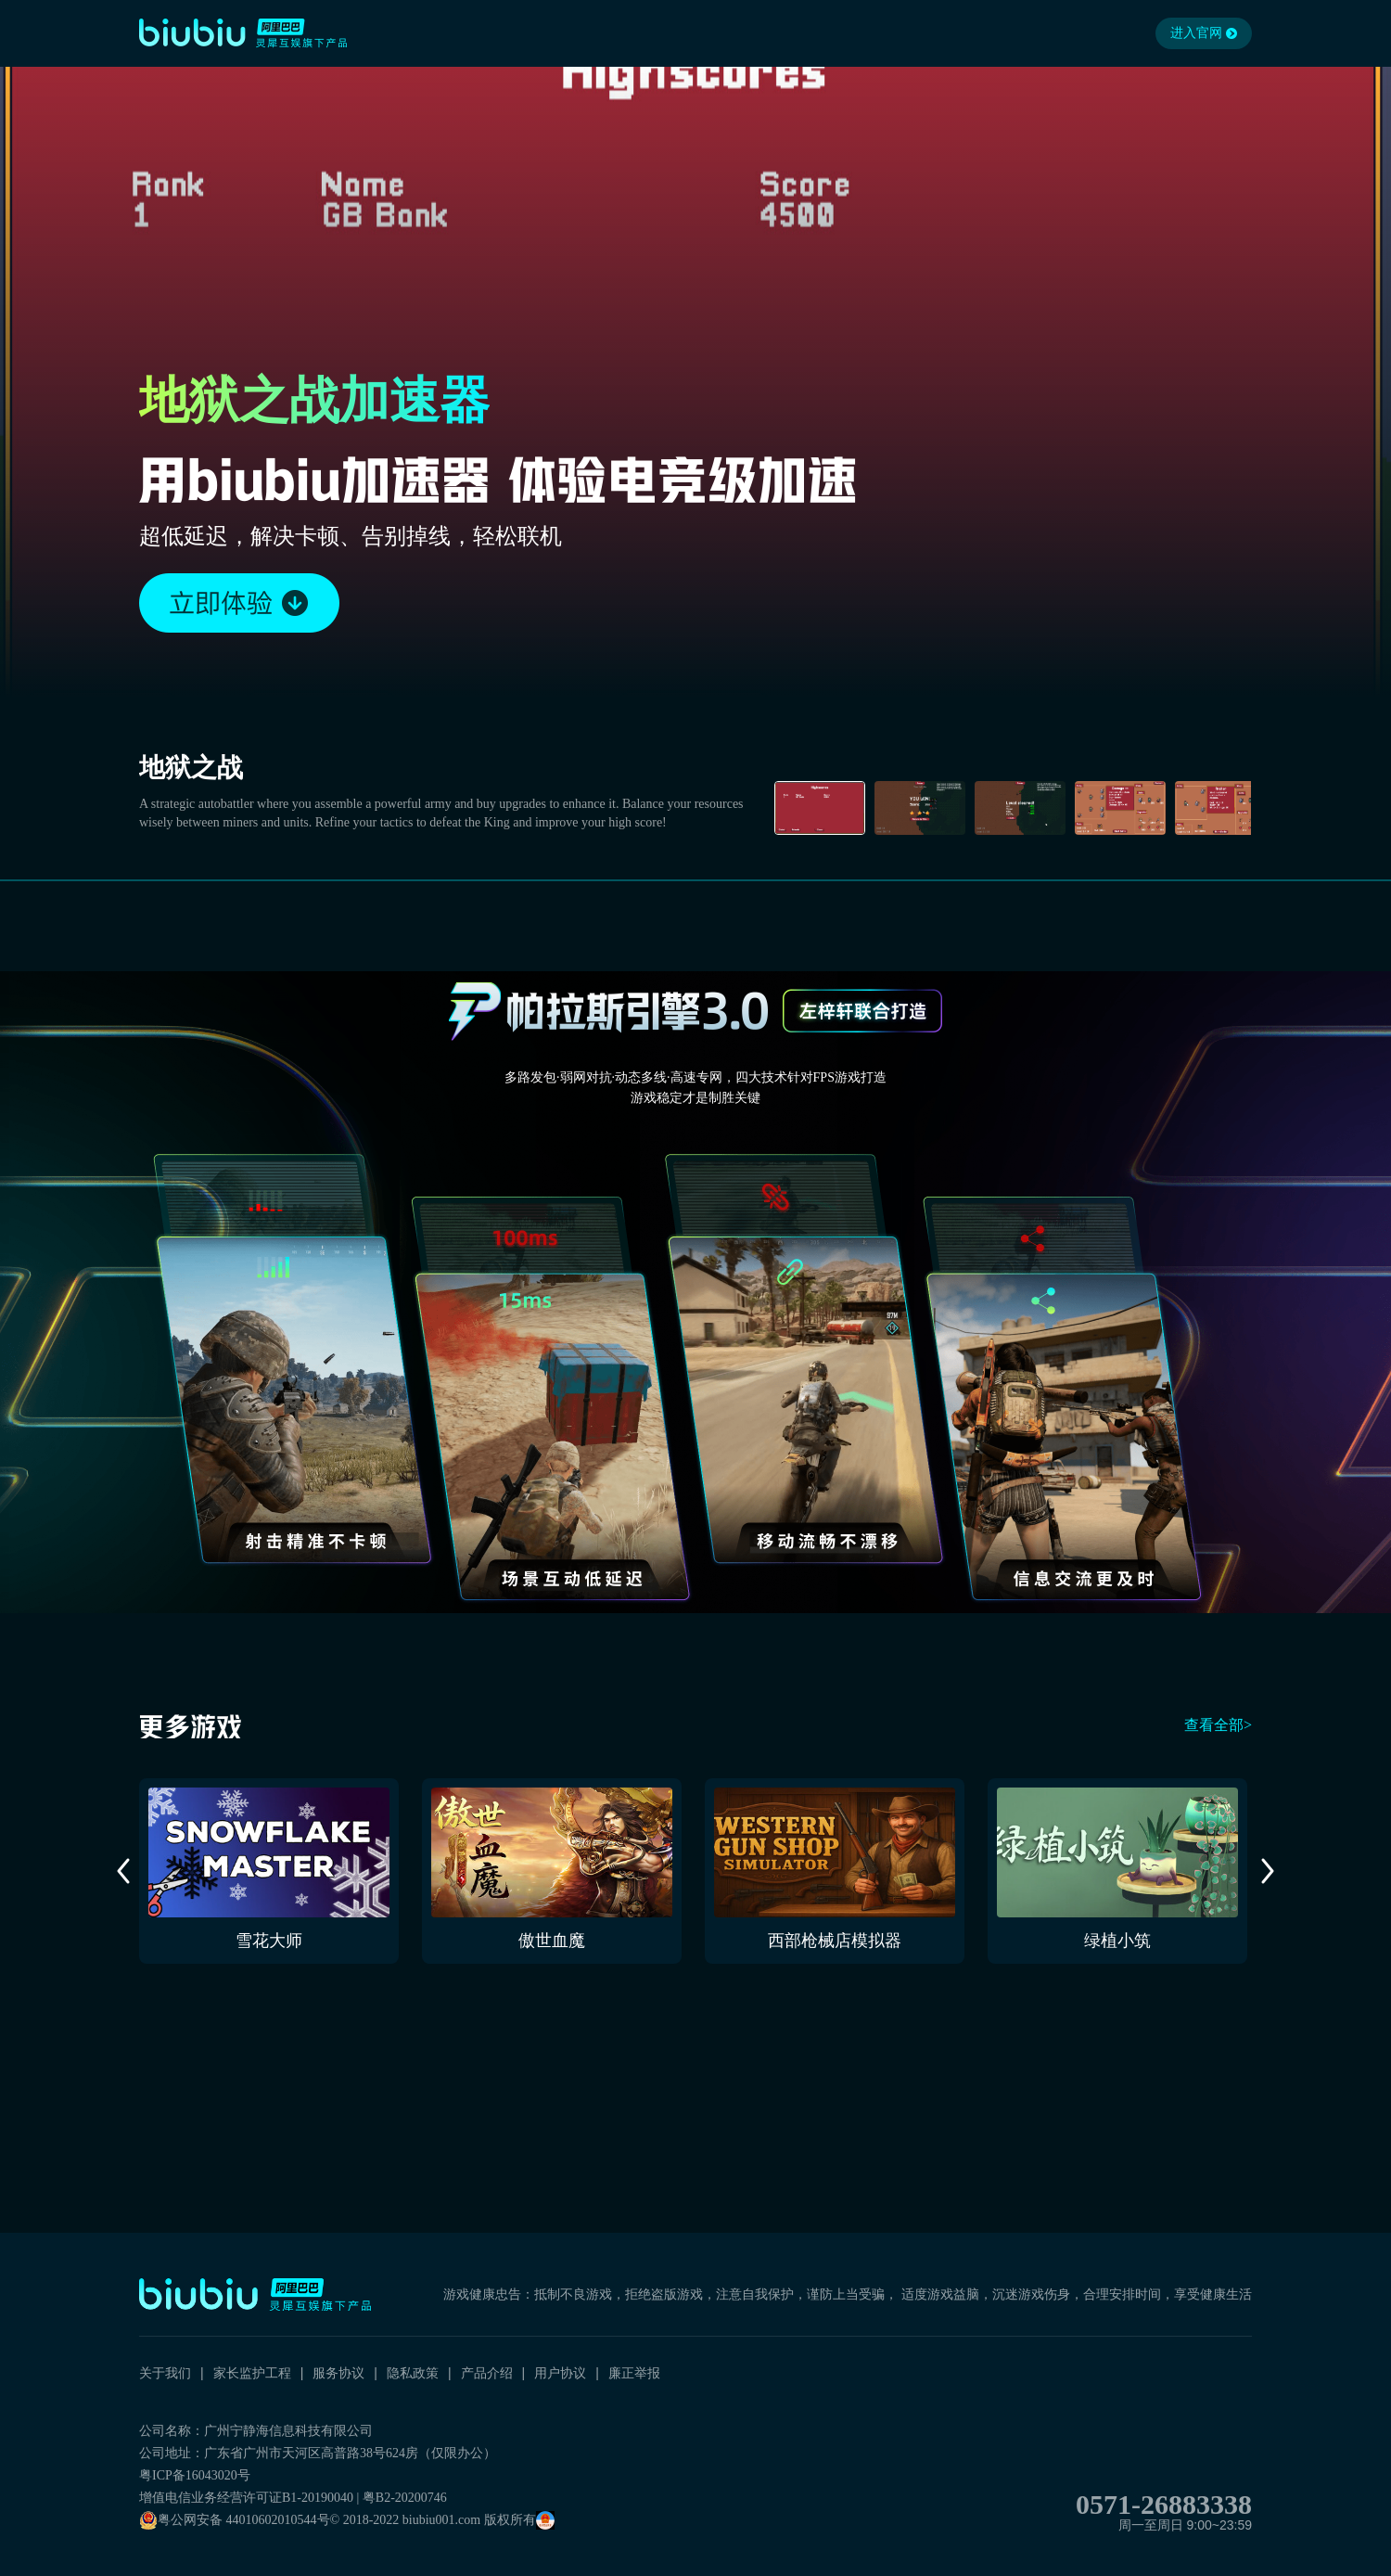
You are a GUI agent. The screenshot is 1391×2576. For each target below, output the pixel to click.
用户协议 (560, 2372)
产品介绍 (487, 2372)
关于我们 (165, 2372)
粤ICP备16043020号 (194, 2475)
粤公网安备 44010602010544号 (234, 2520)
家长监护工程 (252, 2372)
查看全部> (1218, 1725)
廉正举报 (634, 2372)
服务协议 (338, 2372)
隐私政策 (413, 2372)
